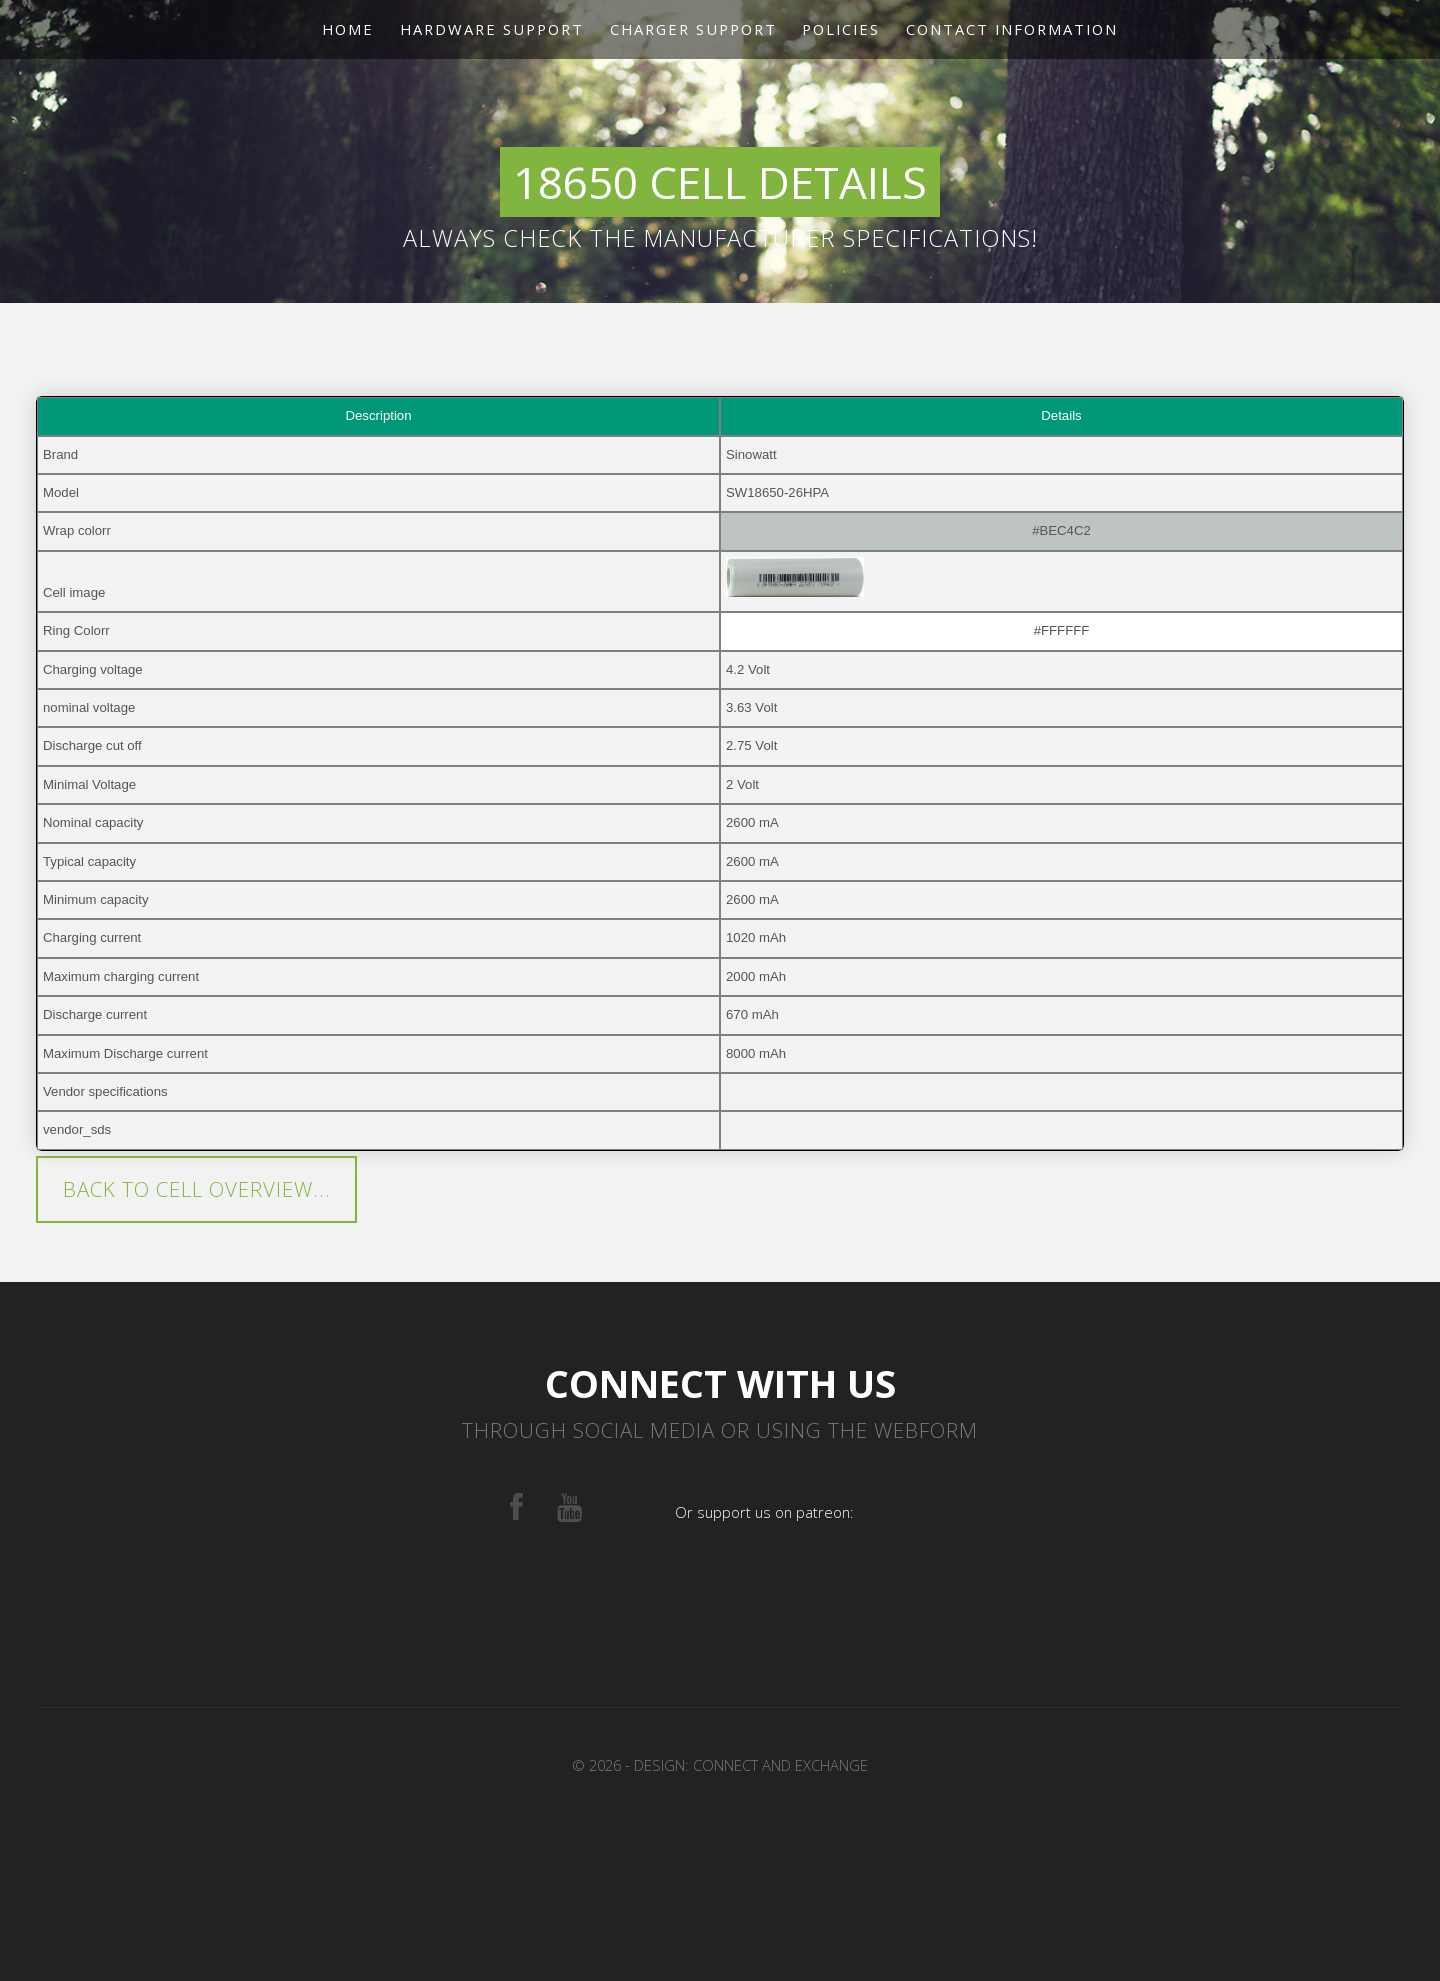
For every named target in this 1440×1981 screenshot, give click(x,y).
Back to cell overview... (197, 1189)
